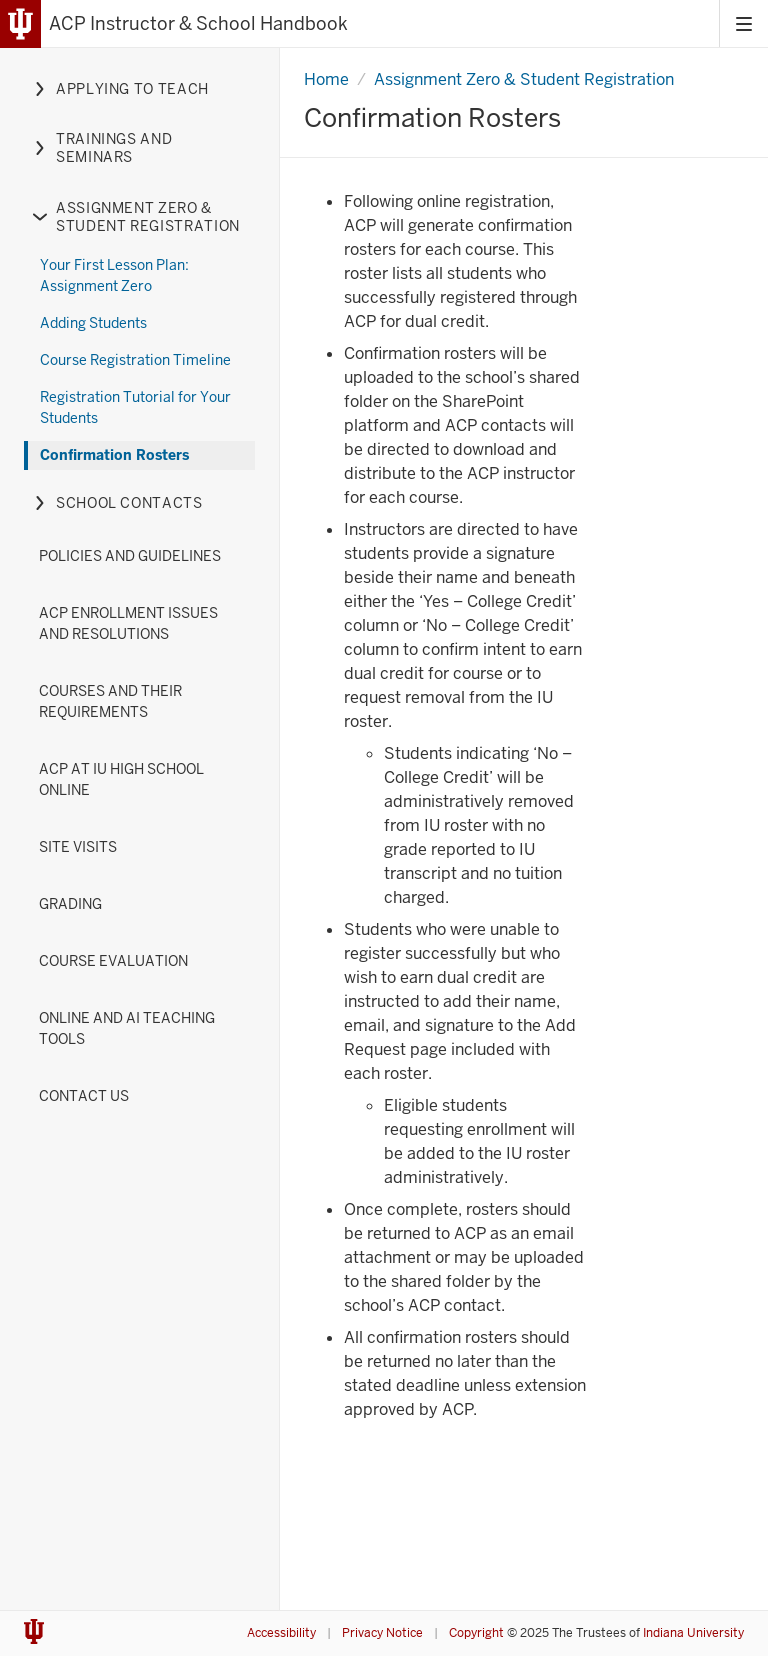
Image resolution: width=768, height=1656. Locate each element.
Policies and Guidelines (130, 556)
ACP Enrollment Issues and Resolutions (128, 623)
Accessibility (281, 1633)
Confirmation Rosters (114, 455)
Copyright (476, 1633)
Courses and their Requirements (110, 701)
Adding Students (93, 323)
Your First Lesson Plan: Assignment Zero (114, 275)
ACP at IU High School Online (121, 779)
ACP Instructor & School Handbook (198, 23)
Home (326, 79)
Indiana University (693, 1633)
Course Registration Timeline (135, 360)
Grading (70, 904)
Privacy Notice (382, 1633)
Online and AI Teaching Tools (127, 1028)
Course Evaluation (113, 961)
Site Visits (78, 847)
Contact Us (84, 1096)
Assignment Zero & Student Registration (524, 79)
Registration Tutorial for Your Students (135, 407)
